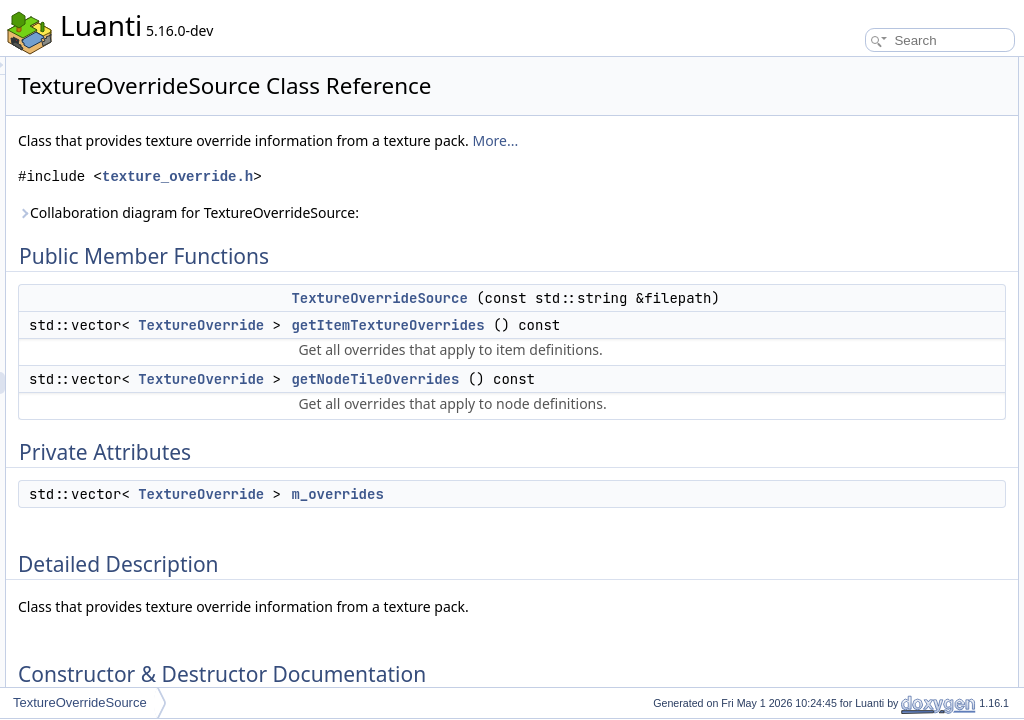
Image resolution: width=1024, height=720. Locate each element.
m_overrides (587, 648)
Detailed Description (854, 200)
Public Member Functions (868, 68)
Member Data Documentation (879, 332)
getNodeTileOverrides (625, 489)
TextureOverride (451, 391)
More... (291, 162)
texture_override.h (427, 198)
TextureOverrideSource (629, 320)
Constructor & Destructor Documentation (909, 222)
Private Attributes (846, 156)
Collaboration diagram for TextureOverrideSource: (438, 234)
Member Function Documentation (889, 266)
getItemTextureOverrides (637, 391)
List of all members (851, 376)
